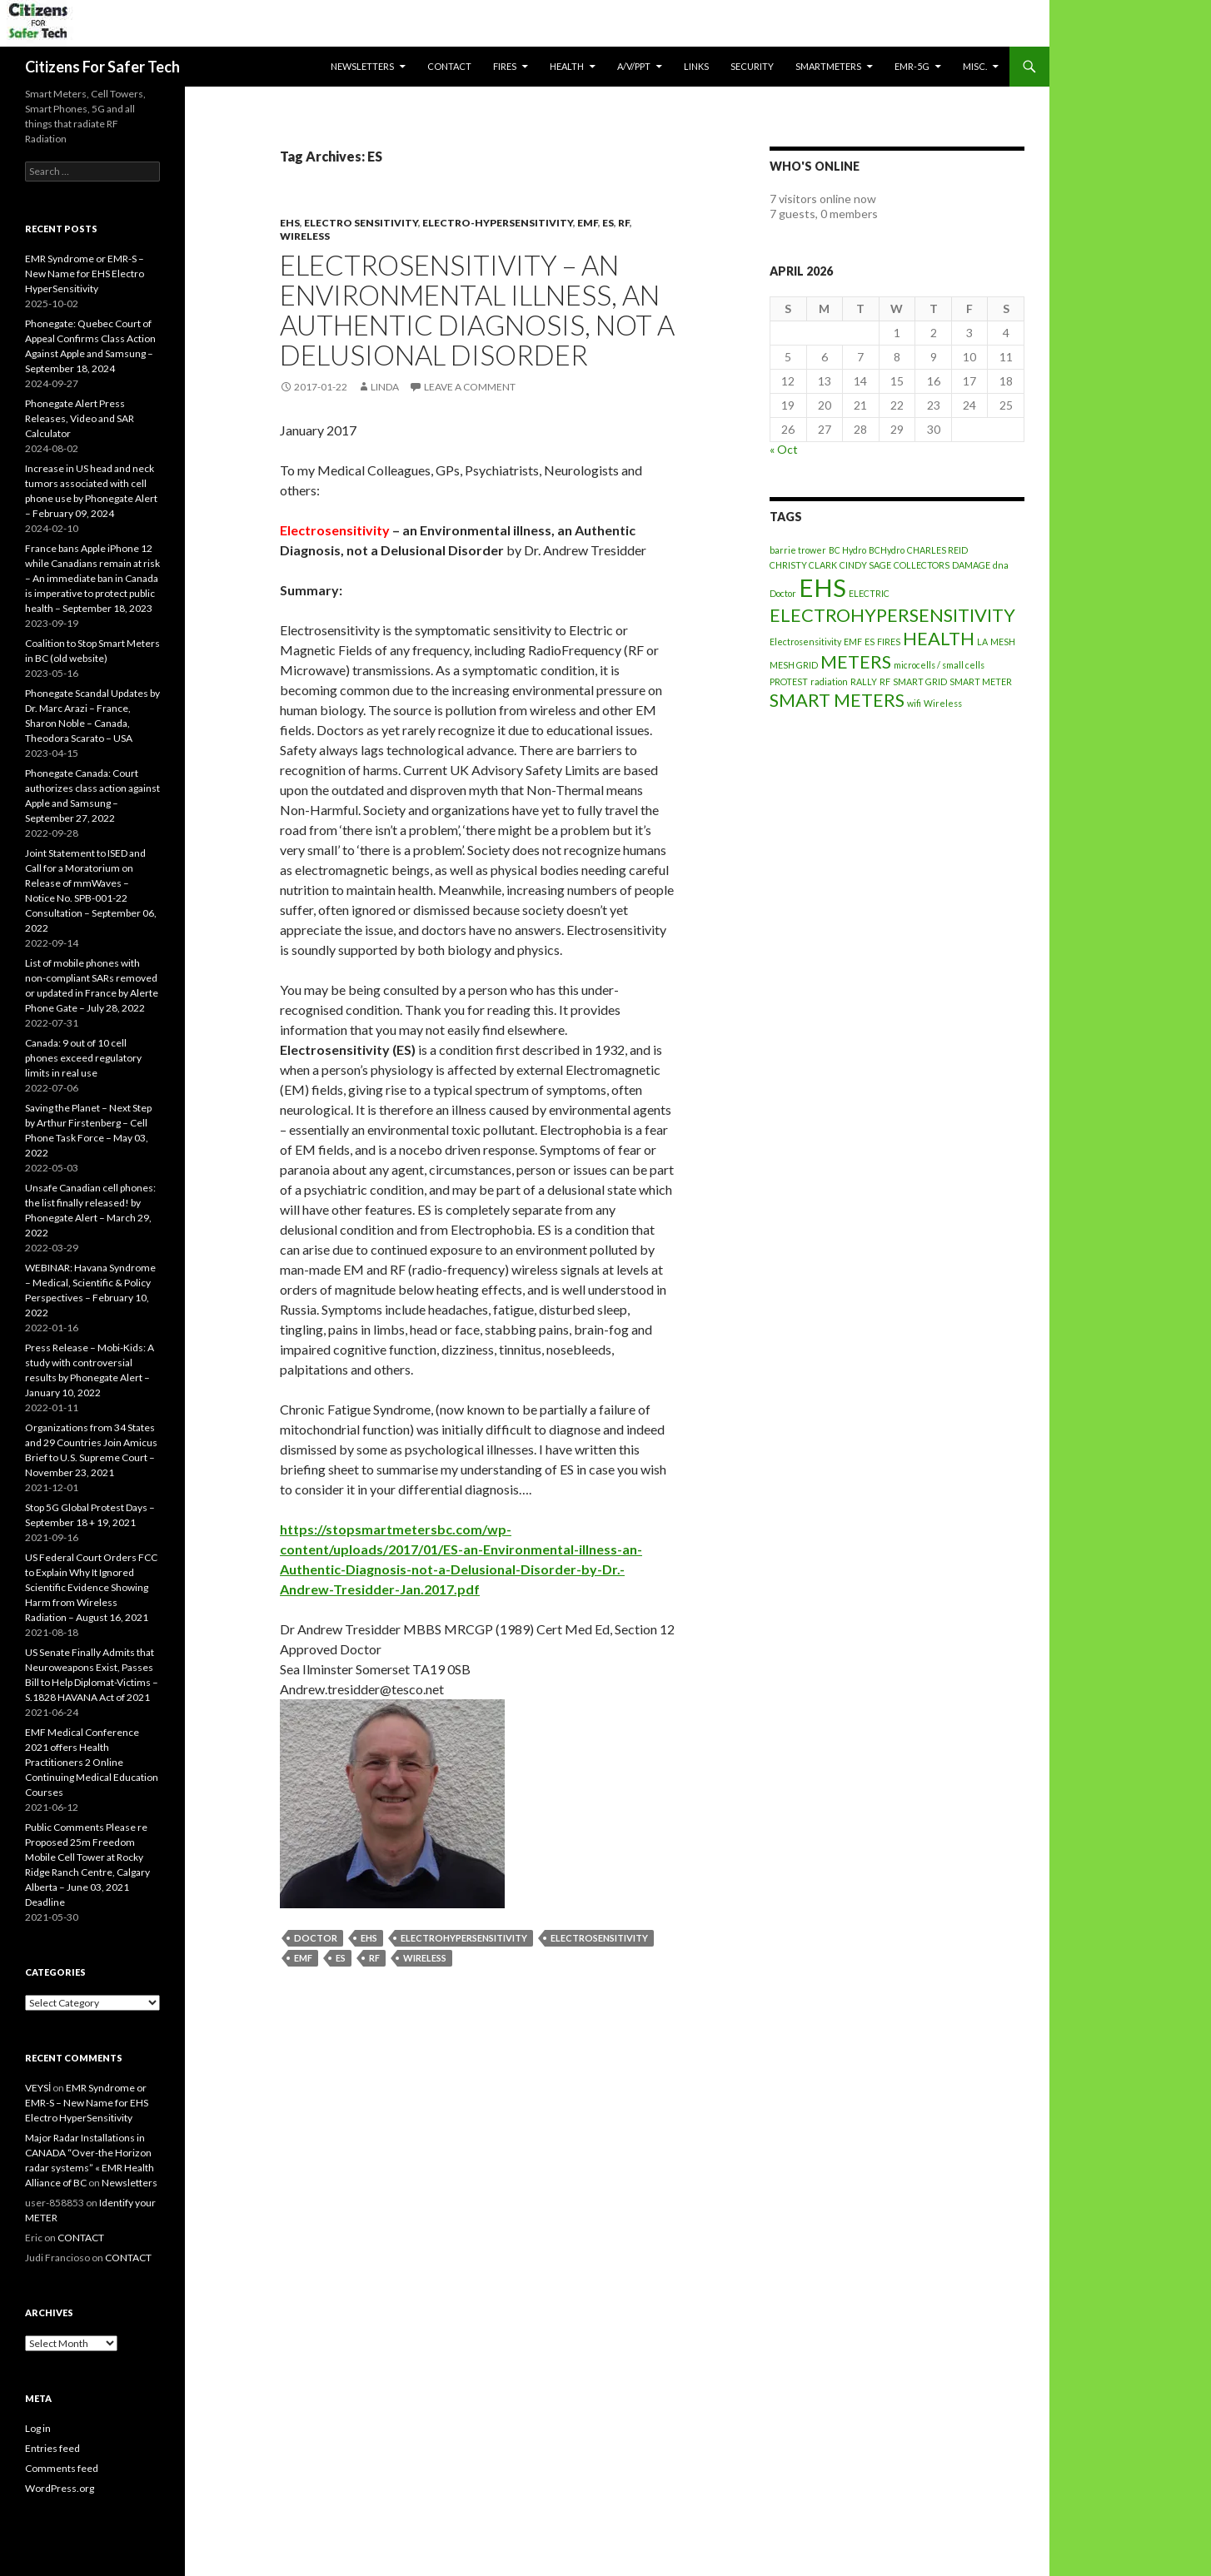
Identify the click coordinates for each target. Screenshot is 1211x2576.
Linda (385, 386)
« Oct (784, 449)
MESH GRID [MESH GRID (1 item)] (794, 664)
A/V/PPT (633, 66)
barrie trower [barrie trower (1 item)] (798, 550)
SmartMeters (828, 66)
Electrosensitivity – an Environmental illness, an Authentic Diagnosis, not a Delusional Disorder (477, 309)
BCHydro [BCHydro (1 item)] (887, 550)
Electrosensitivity (599, 1937)
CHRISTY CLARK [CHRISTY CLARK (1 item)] (803, 564)
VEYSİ (38, 2087)
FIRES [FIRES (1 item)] (888, 641)
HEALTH (567, 66)
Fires (504, 66)
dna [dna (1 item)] (1001, 564)
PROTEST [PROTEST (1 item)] (789, 681)
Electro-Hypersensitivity (497, 222)
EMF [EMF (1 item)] (853, 641)
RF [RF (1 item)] (885, 681)
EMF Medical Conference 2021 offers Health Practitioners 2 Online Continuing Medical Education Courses (91, 1762)
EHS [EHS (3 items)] (822, 587)
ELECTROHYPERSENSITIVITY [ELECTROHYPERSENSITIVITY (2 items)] (892, 615)
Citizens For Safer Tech (102, 66)
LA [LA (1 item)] (982, 641)
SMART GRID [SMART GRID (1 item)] (920, 681)
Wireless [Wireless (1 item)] (943, 703)
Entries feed (52, 2448)
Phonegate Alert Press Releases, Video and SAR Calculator (79, 418)
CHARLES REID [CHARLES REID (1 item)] (937, 550)
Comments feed (61, 2468)
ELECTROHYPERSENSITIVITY (464, 1937)
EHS (290, 222)
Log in (38, 2428)
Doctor (315, 1937)
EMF (587, 222)
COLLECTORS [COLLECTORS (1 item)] (921, 564)
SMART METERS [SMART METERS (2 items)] (837, 700)
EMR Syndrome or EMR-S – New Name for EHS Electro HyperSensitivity (84, 273)
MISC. (975, 66)
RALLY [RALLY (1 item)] (863, 681)
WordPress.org (59, 2488)
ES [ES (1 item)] (870, 641)
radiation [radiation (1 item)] (829, 681)
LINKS (696, 66)
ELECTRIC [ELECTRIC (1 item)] (869, 593)
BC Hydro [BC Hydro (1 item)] (847, 550)
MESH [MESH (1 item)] (1002, 641)
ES (608, 222)
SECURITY (752, 66)
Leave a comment (470, 386)
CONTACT (449, 66)
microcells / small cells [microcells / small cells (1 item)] (939, 664)
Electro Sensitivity (361, 222)
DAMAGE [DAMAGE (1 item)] (971, 564)
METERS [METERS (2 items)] (855, 661)
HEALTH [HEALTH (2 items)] (938, 638)
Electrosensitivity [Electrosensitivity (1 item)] (805, 641)
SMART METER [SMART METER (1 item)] (980, 681)
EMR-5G (912, 66)
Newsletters (362, 66)
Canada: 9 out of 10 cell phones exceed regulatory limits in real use (83, 1058)
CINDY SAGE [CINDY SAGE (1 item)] (865, 564)
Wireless (305, 236)
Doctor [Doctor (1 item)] (783, 593)
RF (624, 222)
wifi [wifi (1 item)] (914, 703)
